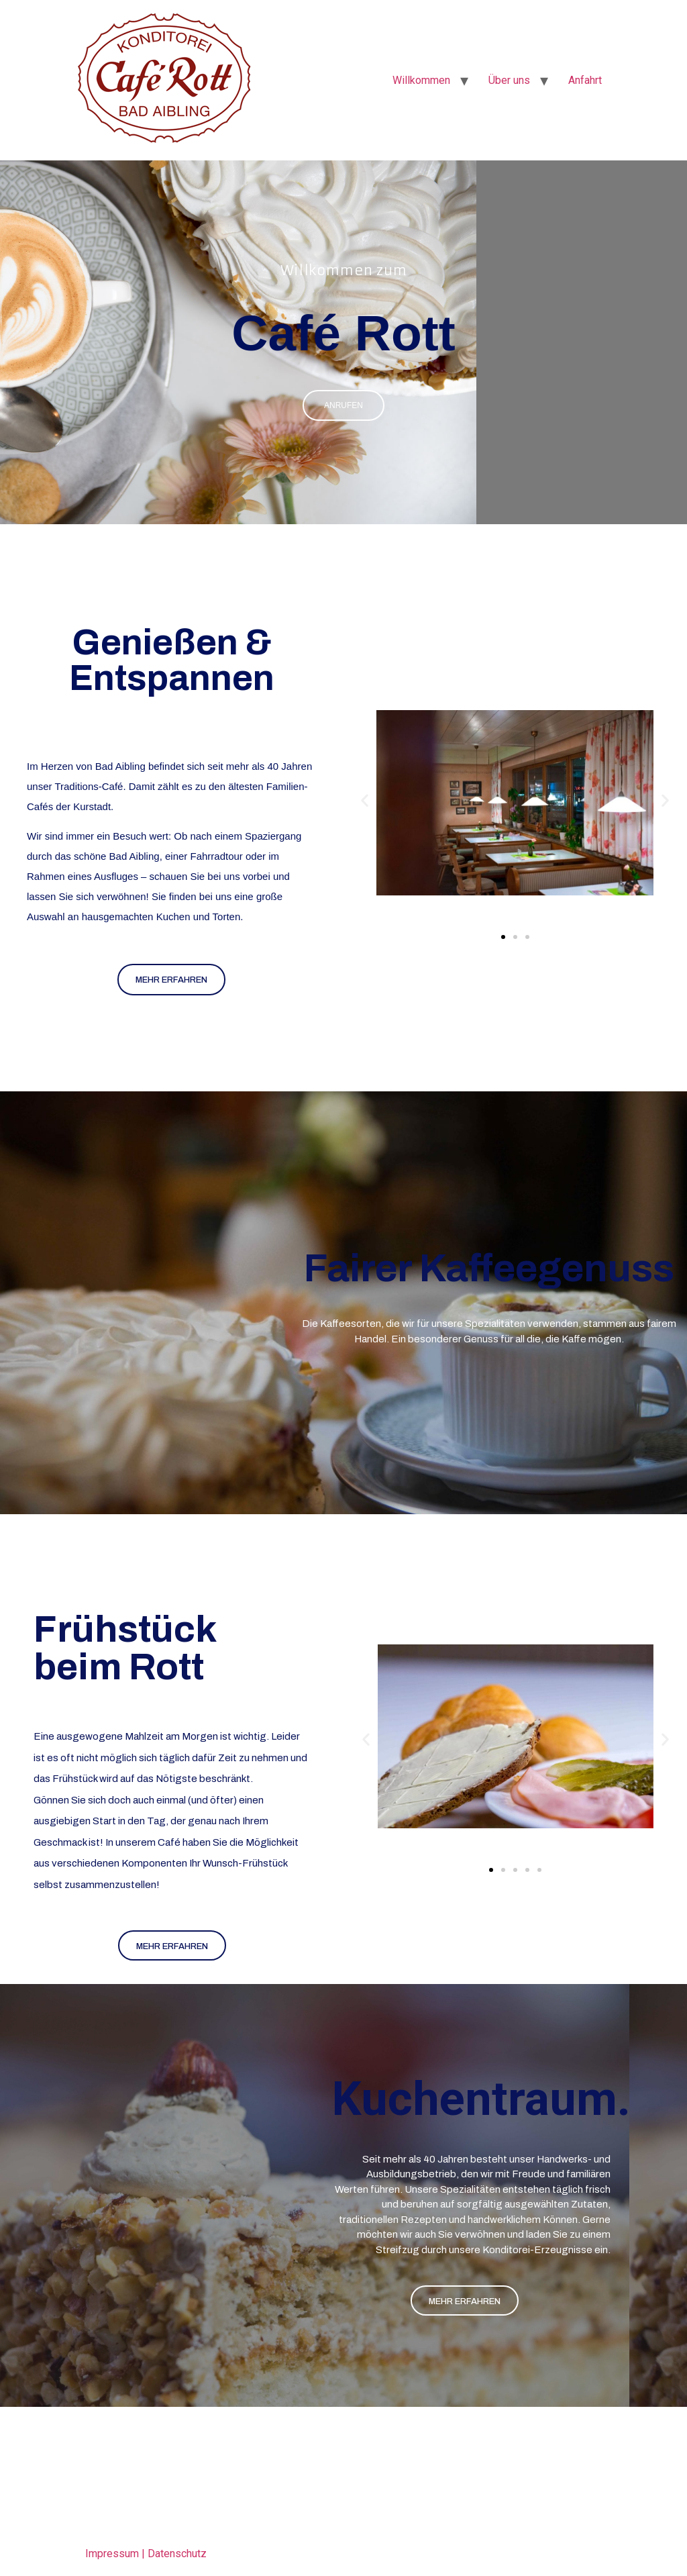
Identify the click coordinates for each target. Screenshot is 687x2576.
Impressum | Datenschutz (146, 2553)
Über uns (509, 80)
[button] (364, 799)
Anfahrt (585, 80)
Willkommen (421, 80)
